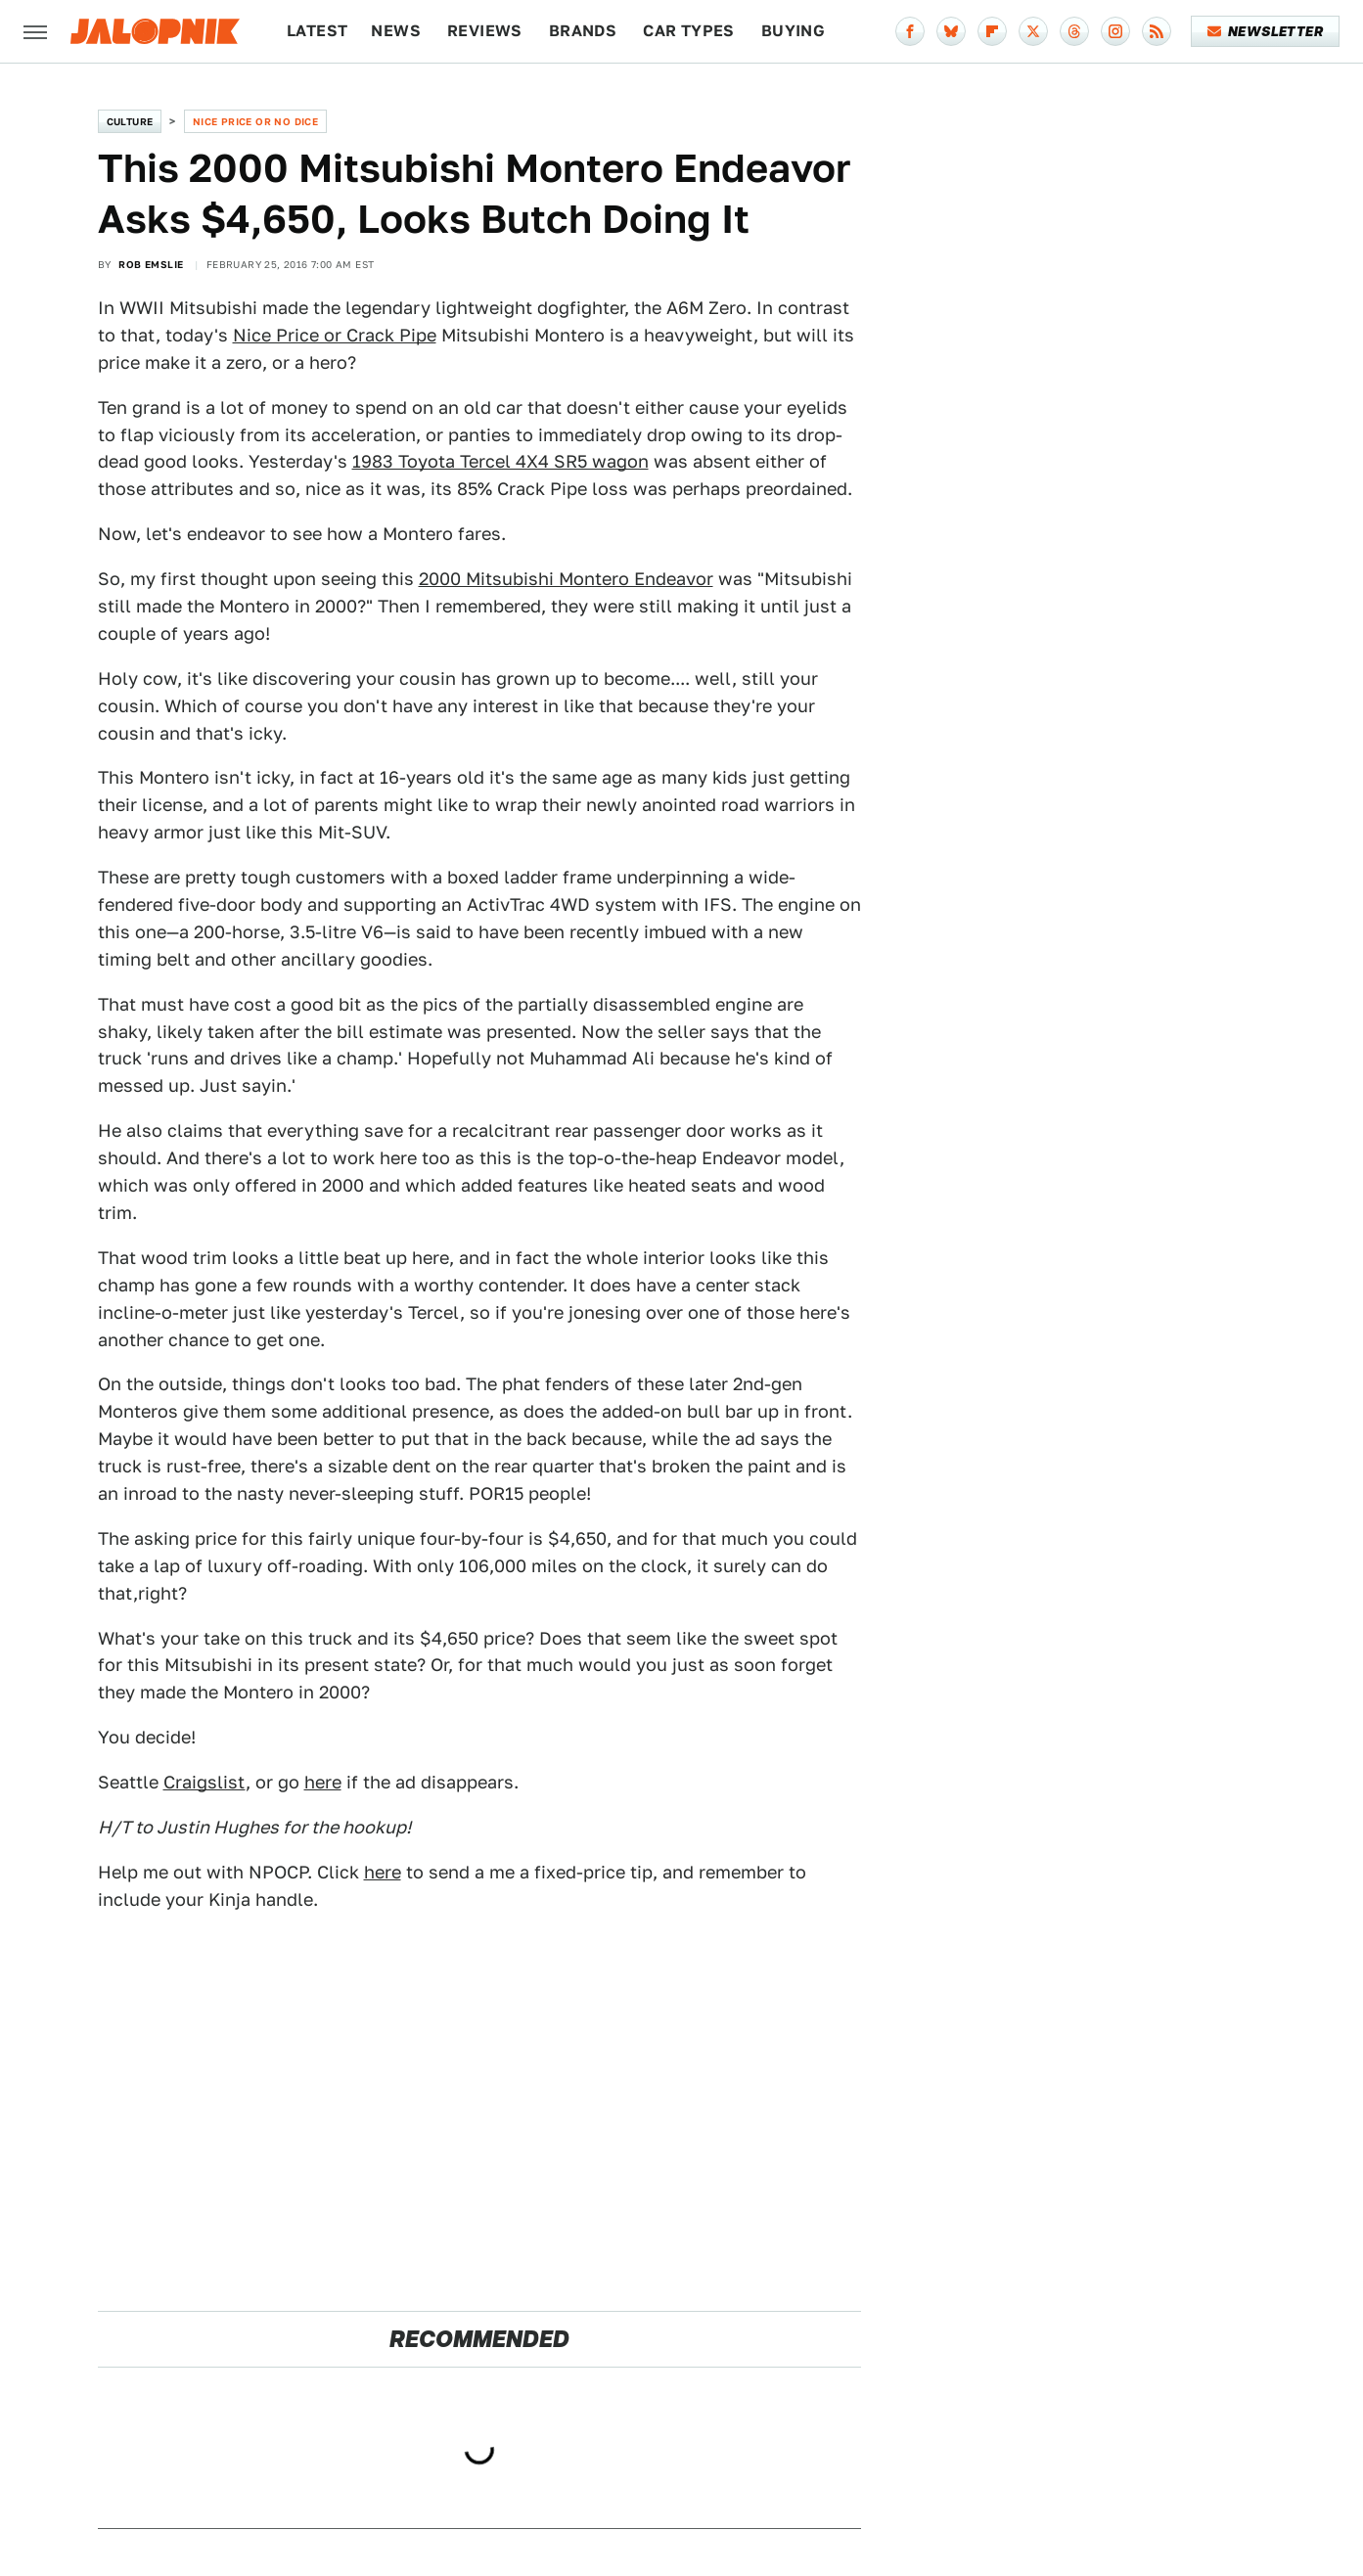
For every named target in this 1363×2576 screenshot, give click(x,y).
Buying (793, 31)
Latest (317, 31)
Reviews (484, 31)
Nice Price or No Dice (255, 121)
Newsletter (1265, 31)
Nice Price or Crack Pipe (334, 335)
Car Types (689, 31)
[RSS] (1156, 31)
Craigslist (204, 1782)
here (322, 1782)
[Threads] (1074, 31)
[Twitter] (1033, 31)
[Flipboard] (992, 31)
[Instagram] (1115, 31)
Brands (582, 31)
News (396, 31)
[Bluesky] (951, 31)
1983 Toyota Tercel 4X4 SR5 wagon (500, 461)
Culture (130, 121)
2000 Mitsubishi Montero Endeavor (566, 578)
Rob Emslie (150, 264)
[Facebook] (910, 31)
